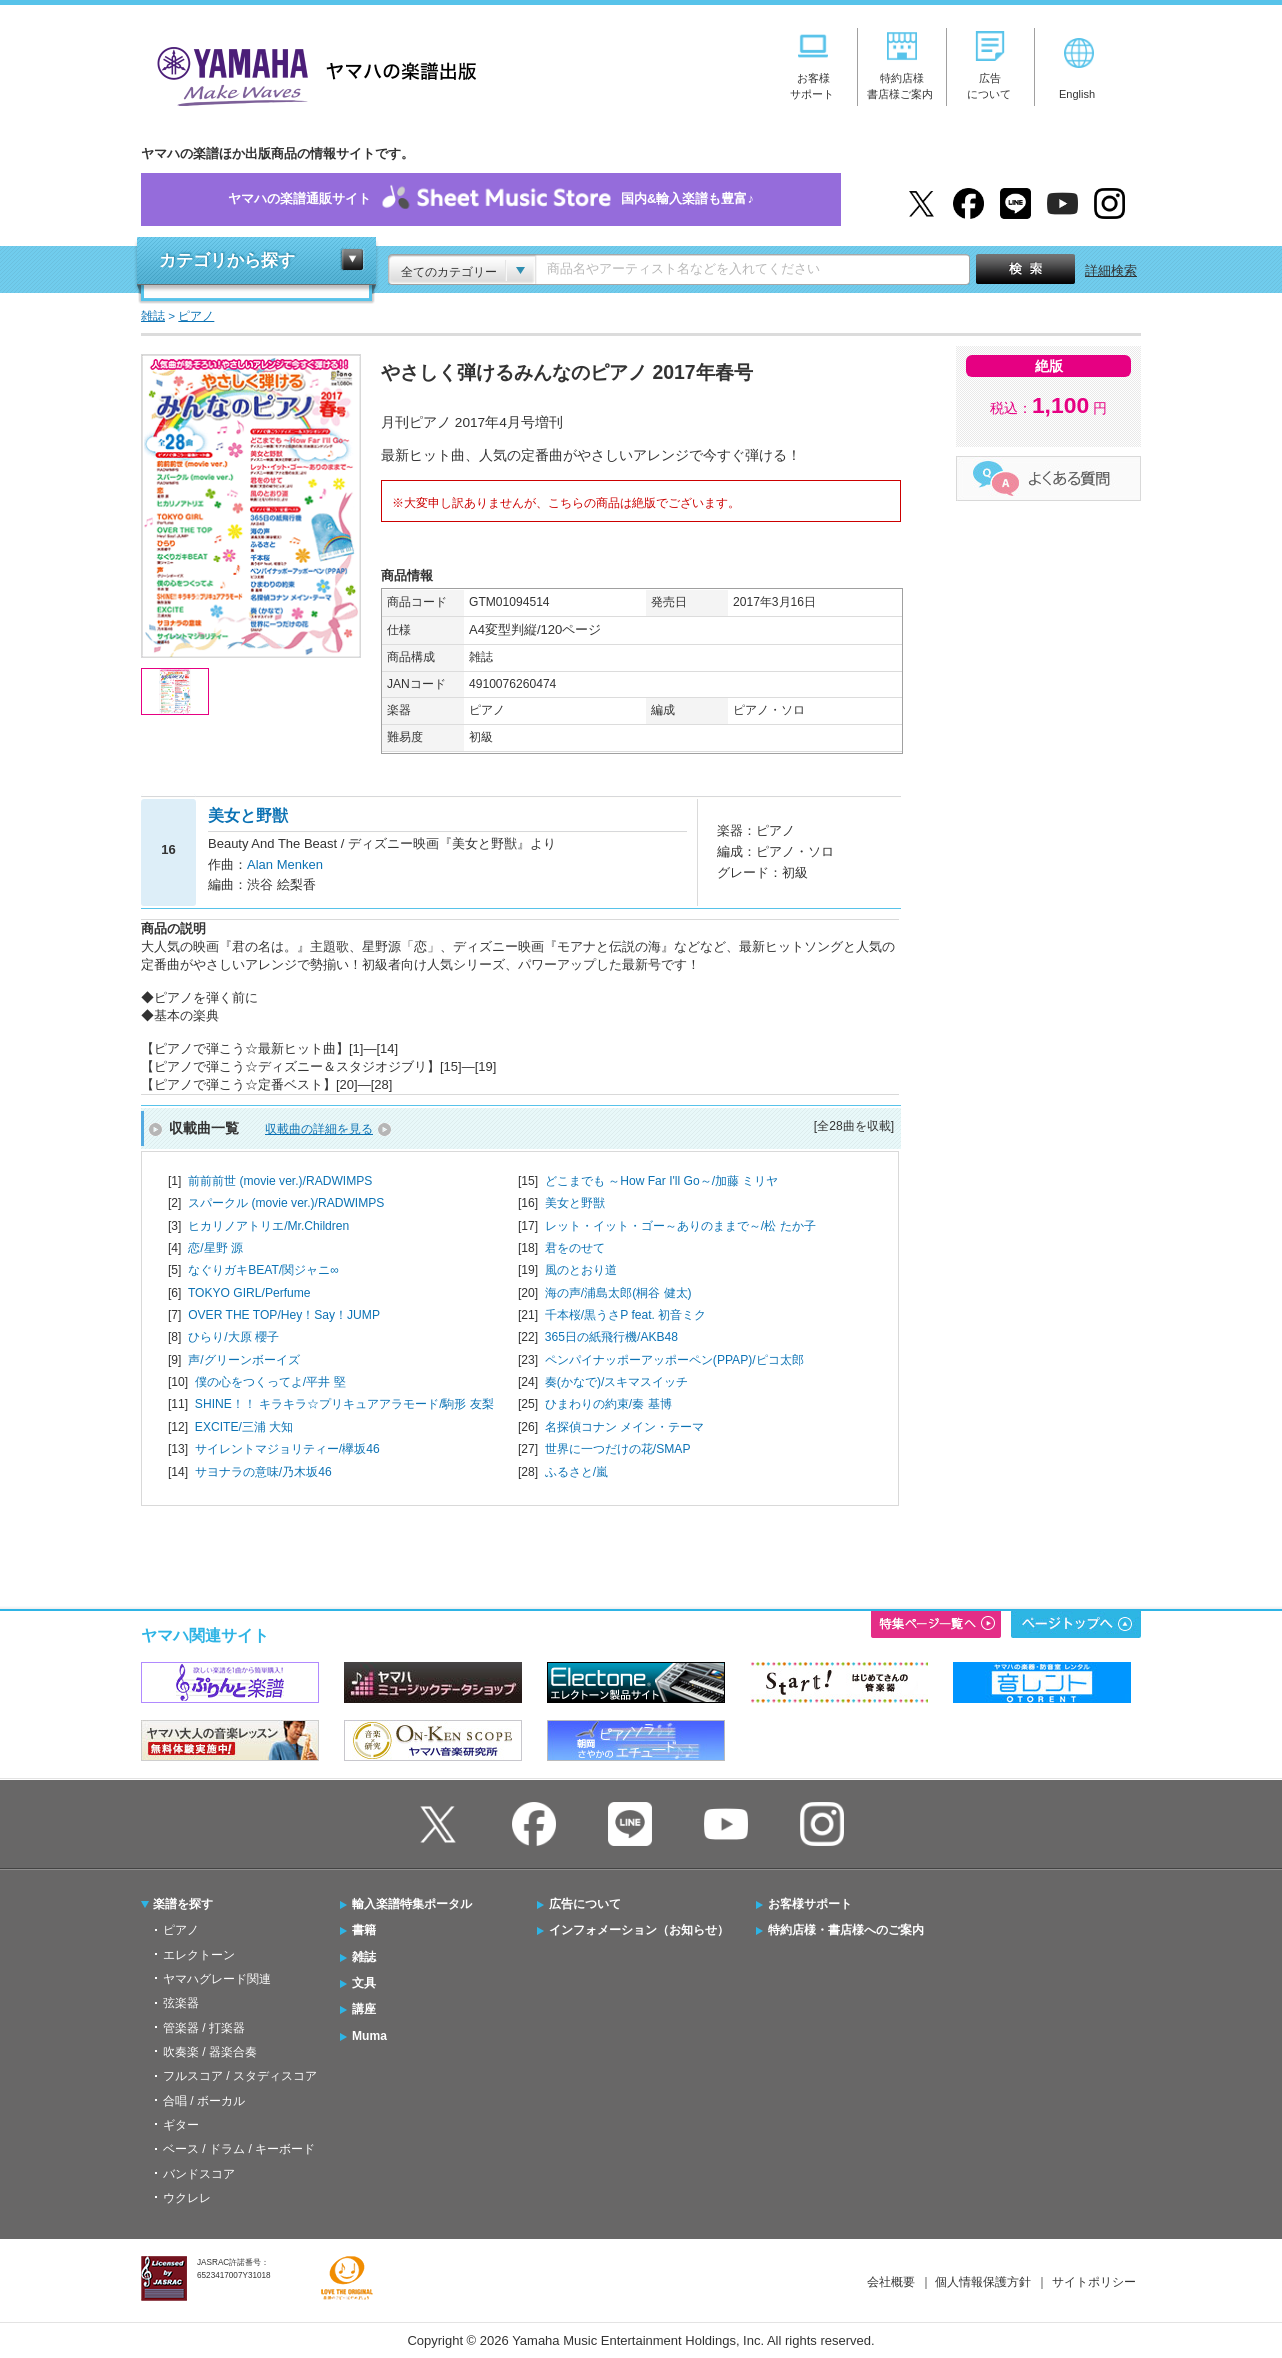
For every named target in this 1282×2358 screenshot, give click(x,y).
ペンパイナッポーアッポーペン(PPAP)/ (674, 1360)
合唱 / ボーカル (204, 2101)
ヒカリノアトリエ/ (268, 1226)
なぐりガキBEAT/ (263, 1270)
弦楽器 (181, 2003)
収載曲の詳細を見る (319, 1129)
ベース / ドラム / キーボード (239, 2149)
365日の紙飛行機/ (611, 1337)
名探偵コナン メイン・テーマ (624, 1427)
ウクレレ (187, 2198)
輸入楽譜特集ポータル (412, 1904)
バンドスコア (199, 2174)
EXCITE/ (244, 1427)
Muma (369, 2036)
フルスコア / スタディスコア (240, 2076)
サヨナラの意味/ (263, 1472)
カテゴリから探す (227, 260)
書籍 (364, 1930)
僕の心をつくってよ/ (270, 1382)
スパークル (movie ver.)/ (286, 1203)
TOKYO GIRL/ (249, 1293)
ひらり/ (233, 1337)
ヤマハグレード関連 (217, 1979)
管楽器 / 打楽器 (204, 2028)
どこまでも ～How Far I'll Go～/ (662, 1181)
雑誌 (364, 1957)
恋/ (215, 1248)
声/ (243, 1360)
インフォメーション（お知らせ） (639, 1930)
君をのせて (575, 1248)
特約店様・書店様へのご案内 (846, 1930)
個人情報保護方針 (983, 2282)
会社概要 (891, 2282)
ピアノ (181, 1930)
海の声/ (618, 1293)
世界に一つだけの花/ (618, 1449)
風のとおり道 (581, 1270)
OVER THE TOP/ (284, 1315)
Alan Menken (285, 864)
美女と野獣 (575, 1203)
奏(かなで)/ (616, 1382)
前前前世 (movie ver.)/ (280, 1181)
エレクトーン (199, 1955)
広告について (585, 1904)
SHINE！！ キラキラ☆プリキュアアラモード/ (344, 1404)
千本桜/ (625, 1315)
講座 (364, 2009)
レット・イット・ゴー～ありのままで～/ (680, 1226)
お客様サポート (810, 1904)
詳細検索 (1111, 270)
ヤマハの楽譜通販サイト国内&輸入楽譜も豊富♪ (491, 199)
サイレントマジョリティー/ (287, 1449)
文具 (364, 1983)
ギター (181, 2125)
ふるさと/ (576, 1472)
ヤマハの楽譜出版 (311, 73)
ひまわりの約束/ (608, 1404)
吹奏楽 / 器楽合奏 (210, 2052)
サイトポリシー (1094, 2282)
